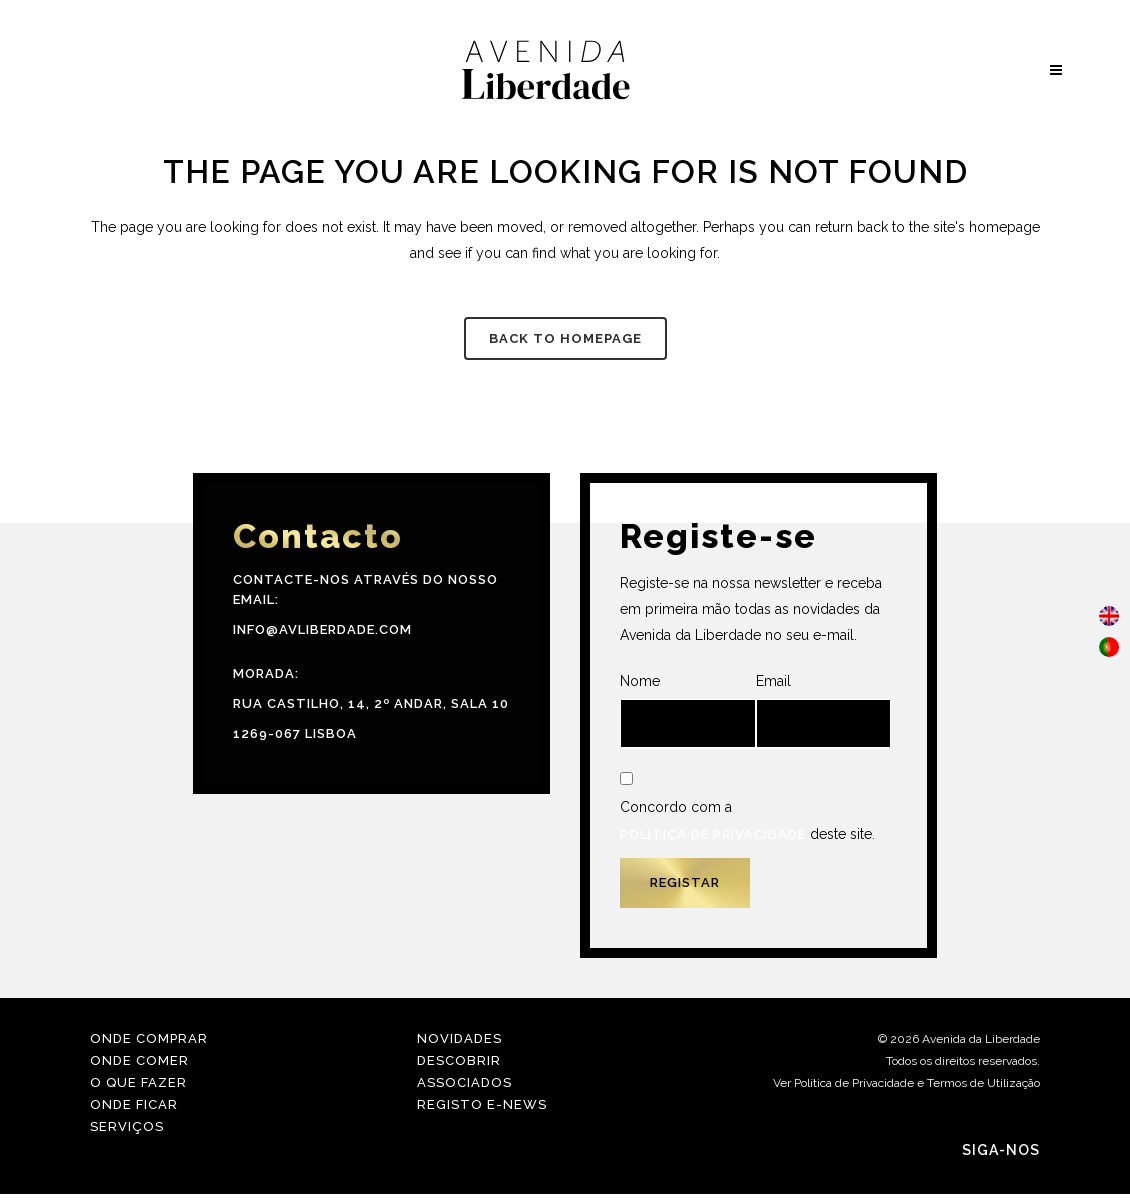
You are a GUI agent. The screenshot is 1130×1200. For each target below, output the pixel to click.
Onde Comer (139, 1060)
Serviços (127, 1126)
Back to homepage (565, 338)
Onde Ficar (134, 1104)
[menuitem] (1109, 616)
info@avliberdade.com (322, 629)
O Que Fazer (138, 1082)
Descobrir (459, 1060)
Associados (464, 1082)
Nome (688, 710)
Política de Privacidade (713, 834)
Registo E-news (482, 1104)
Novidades (459, 1038)
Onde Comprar (149, 1038)
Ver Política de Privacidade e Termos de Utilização (906, 1083)
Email (824, 710)
